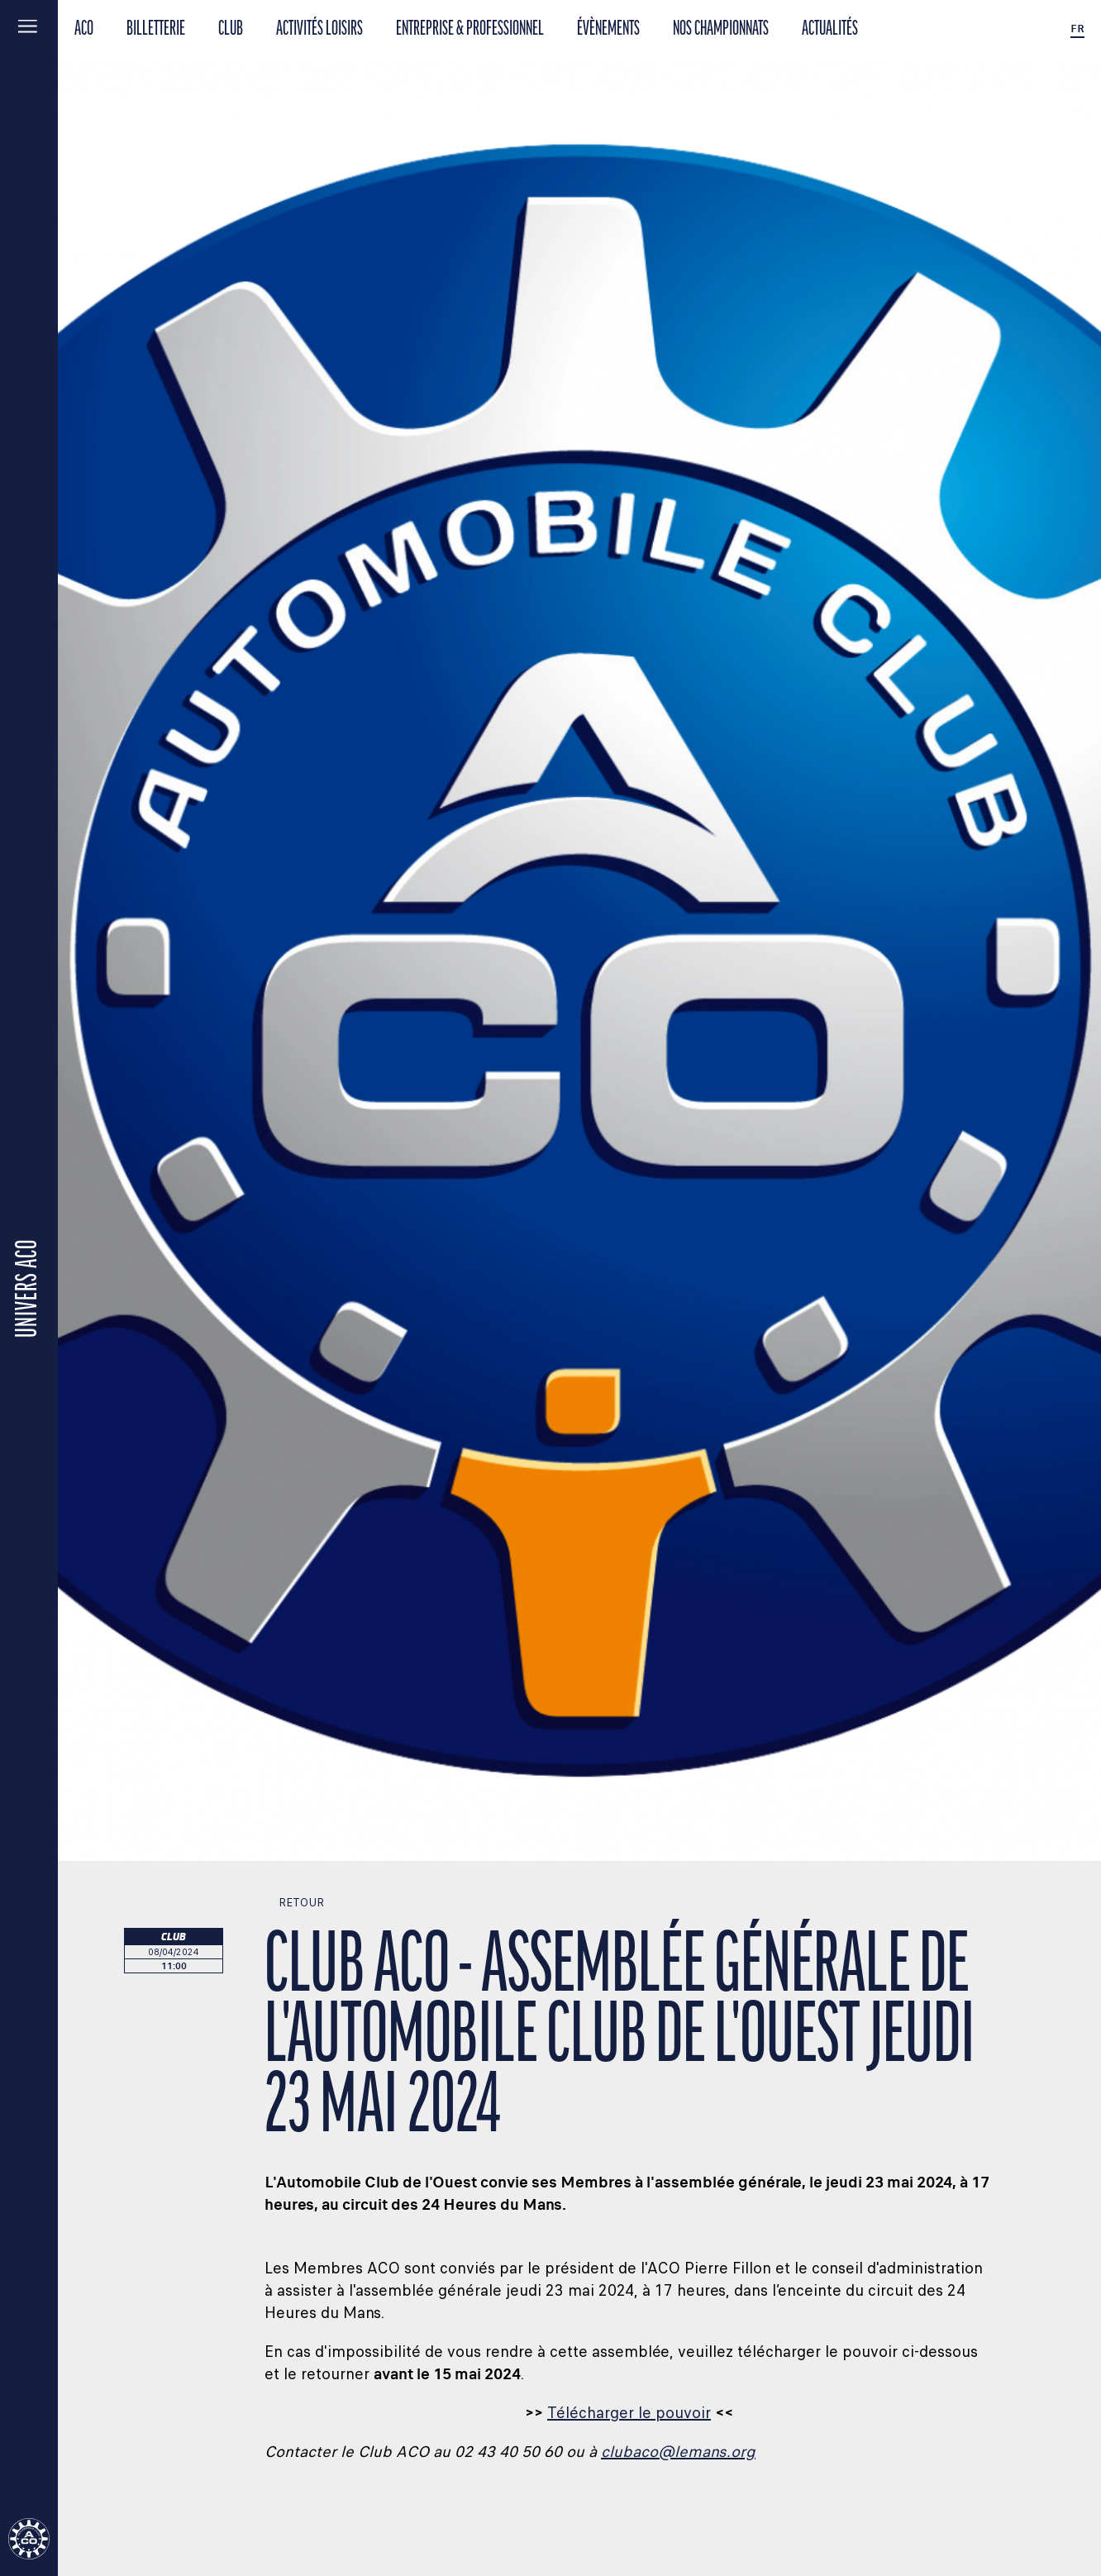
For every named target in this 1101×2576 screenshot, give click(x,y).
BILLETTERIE (155, 29)
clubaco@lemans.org (678, 2451)
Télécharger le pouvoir (629, 2413)
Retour (294, 1903)
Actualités (830, 29)
